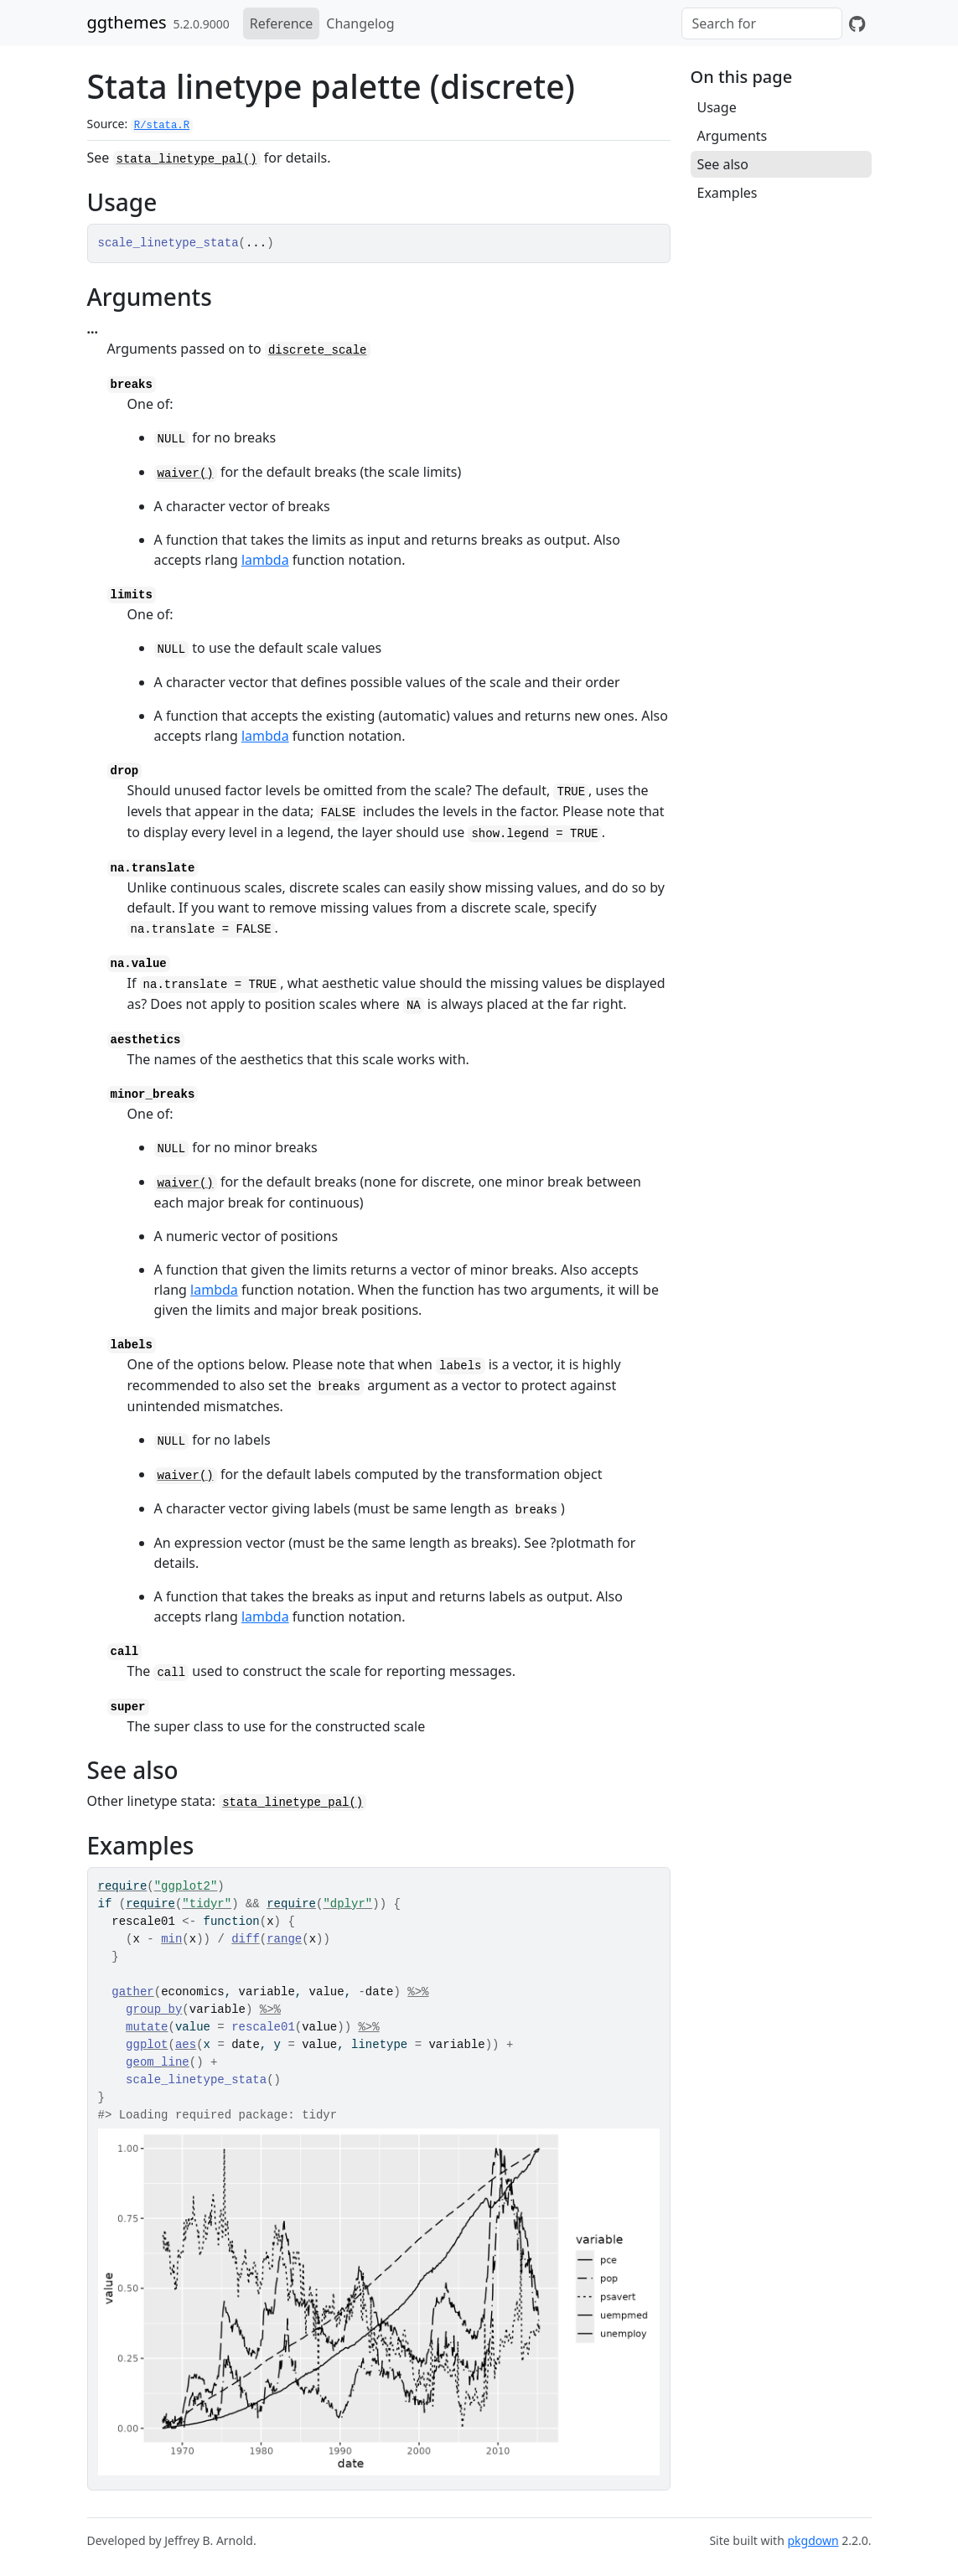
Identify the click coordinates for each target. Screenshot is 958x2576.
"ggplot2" (186, 1886)
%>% (417, 1992)
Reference (281, 23)
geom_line (157, 2062)
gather (132, 1992)
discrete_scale (317, 350)
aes (185, 2044)
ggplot (147, 2044)
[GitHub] (857, 23)
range (284, 1939)
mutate (147, 2027)
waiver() (186, 473)
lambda (265, 560)
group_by (154, 2009)
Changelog (360, 23)
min (171, 1939)
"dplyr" (347, 1904)
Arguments (732, 136)
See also (722, 164)
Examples (727, 193)
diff (245, 1939)
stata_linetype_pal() (187, 159)
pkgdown (812, 2540)
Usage (717, 107)
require (123, 1886)
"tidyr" (206, 1904)
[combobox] (761, 23)
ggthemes (127, 22)
